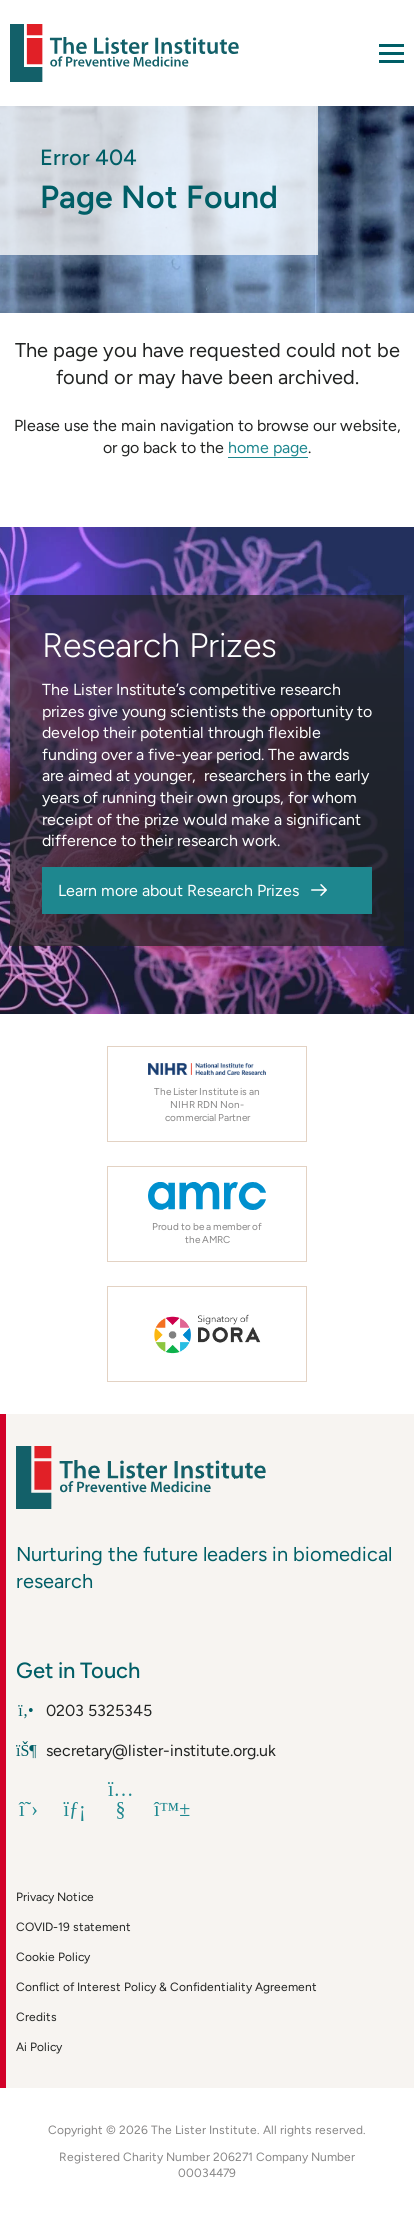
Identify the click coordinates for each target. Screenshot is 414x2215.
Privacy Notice (55, 1897)
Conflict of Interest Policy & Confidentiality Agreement (166, 1987)
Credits (36, 2017)
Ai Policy (39, 2047)
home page (268, 447)
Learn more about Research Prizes (178, 890)
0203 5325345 (84, 1710)
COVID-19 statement (73, 1927)
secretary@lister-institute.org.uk (146, 1750)
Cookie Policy (53, 1957)
